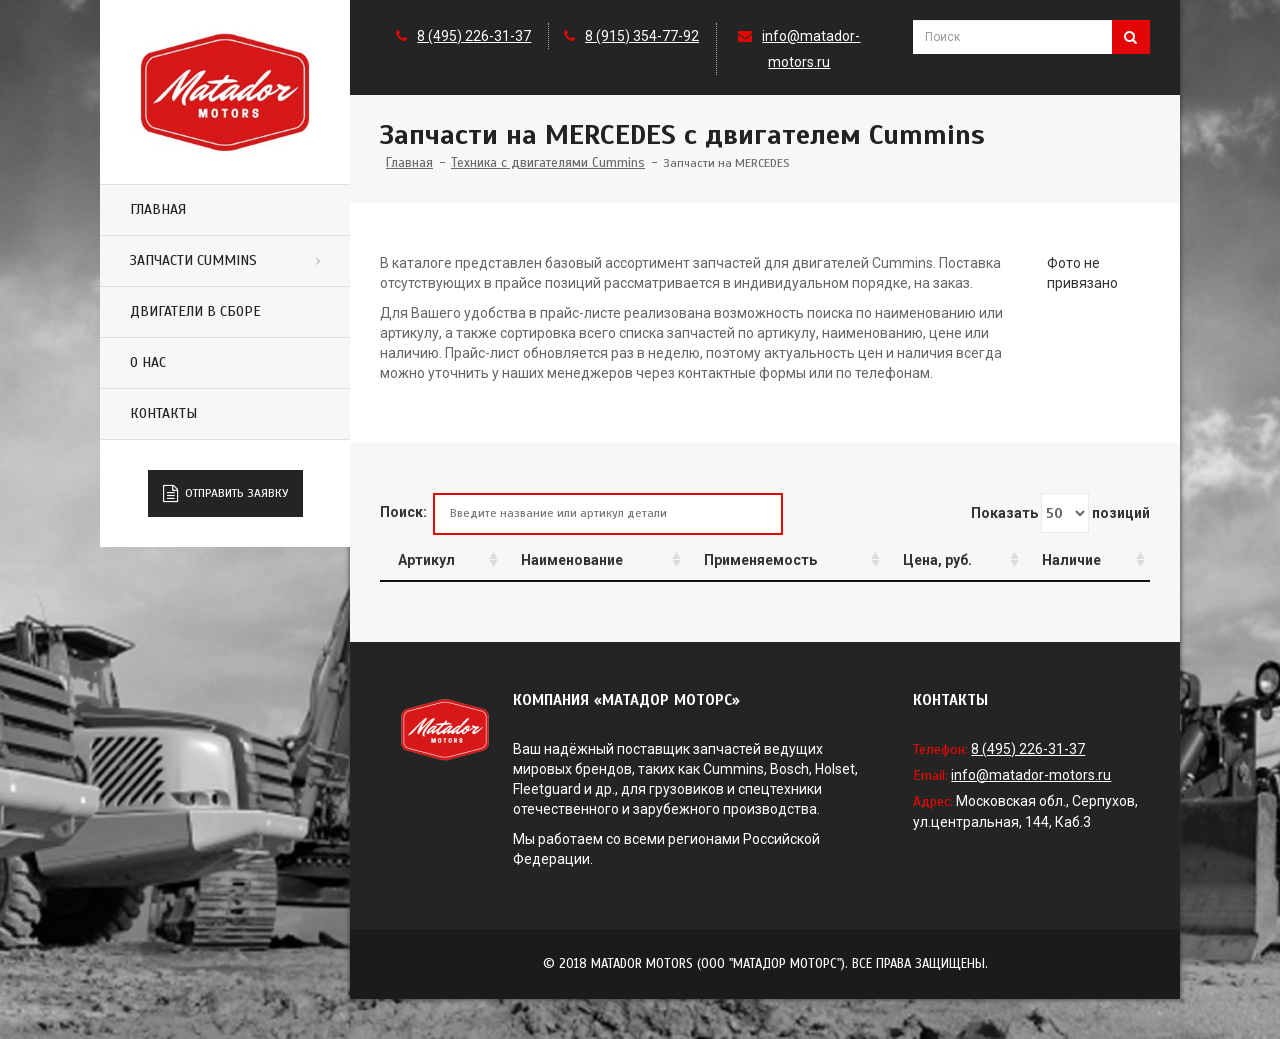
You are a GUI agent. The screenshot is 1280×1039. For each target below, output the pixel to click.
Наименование (572, 560)
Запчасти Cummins (193, 260)
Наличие (1071, 560)
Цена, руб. (937, 560)
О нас (148, 362)
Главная (158, 209)
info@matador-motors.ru (1031, 775)
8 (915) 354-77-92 (642, 36)
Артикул (426, 560)
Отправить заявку (225, 494)
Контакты (163, 413)
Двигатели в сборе (195, 311)
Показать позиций (1060, 513)
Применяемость (760, 560)
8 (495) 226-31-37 (474, 36)
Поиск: (581, 513)
